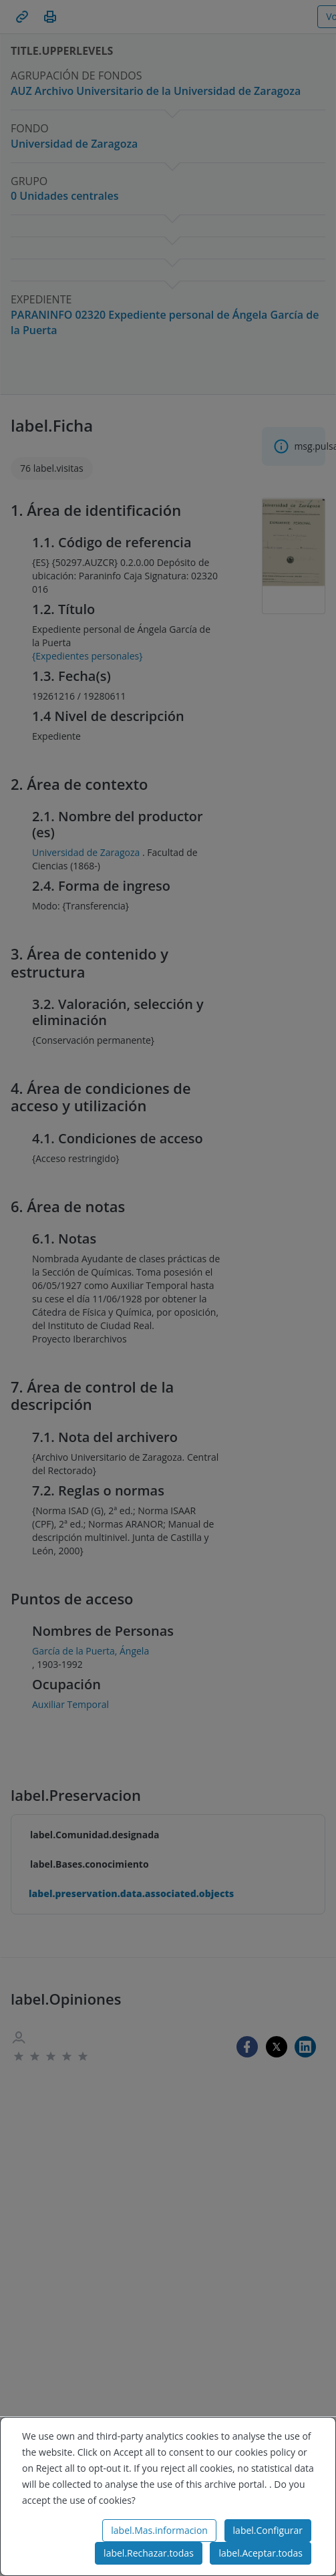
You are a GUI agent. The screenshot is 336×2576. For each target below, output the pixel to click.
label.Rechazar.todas (149, 2553)
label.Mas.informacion (159, 2530)
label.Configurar (268, 2530)
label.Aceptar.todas (260, 2553)
